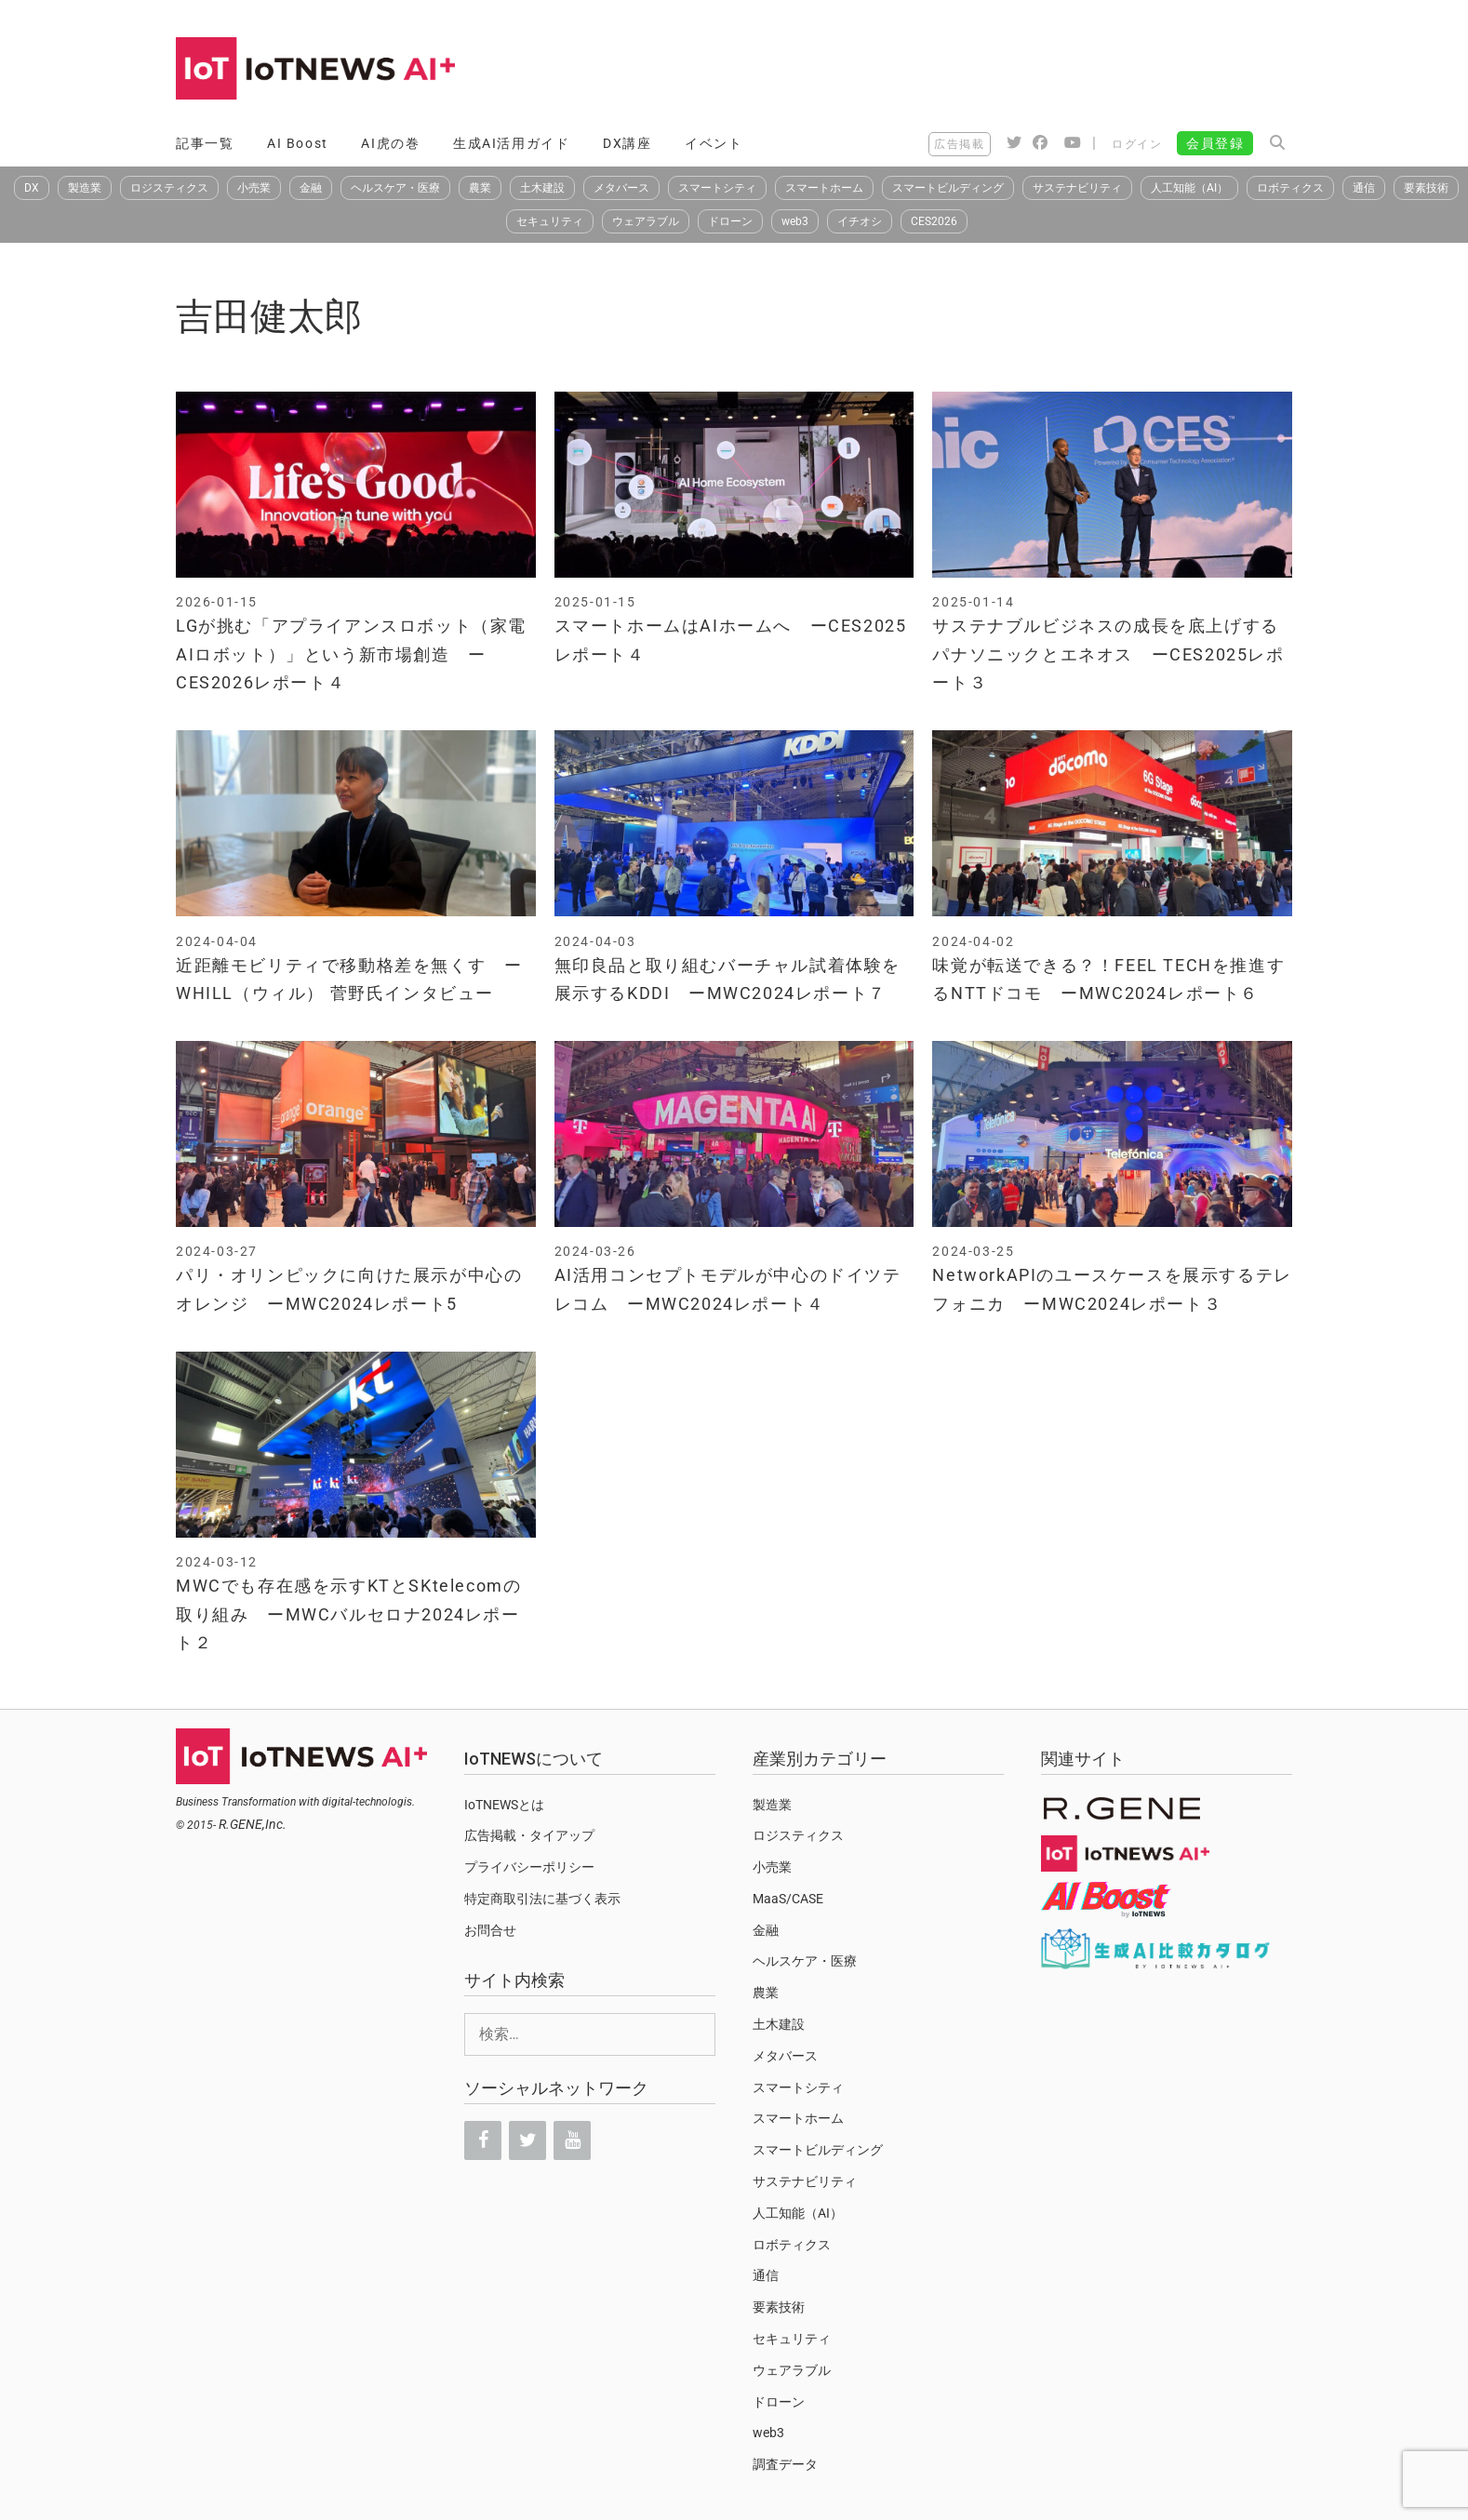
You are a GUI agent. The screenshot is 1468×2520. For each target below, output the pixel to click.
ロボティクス (1290, 187)
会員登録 (1215, 143)
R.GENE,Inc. (253, 1824)
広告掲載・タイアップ (529, 1835)
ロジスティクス (169, 187)
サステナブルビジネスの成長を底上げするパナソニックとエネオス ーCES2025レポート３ (1108, 654)
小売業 (254, 187)
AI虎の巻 (390, 143)
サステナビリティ (1077, 187)
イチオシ (859, 221)
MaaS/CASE (788, 1898)
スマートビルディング (948, 187)
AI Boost (297, 143)
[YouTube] (572, 2140)
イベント (713, 143)
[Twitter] (527, 2140)
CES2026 (934, 221)
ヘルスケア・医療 (395, 187)
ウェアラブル (645, 221)
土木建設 (542, 187)
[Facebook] (482, 2140)
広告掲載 (959, 144)
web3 (794, 221)
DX (31, 187)
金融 (311, 187)
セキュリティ (549, 221)
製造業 (84, 187)
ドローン (730, 221)
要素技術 (1426, 187)
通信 (1364, 187)
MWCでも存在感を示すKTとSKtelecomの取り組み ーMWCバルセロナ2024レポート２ (348, 1614)
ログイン (1137, 144)
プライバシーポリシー (529, 1867)
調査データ (785, 2464)
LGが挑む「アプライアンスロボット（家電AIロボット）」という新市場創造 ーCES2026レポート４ (351, 654)
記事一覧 (205, 143)
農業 (480, 187)
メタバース (621, 187)
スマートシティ (717, 187)
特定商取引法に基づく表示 (542, 1898)
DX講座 (627, 143)
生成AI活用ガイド (511, 143)
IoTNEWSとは (504, 1804)
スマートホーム (824, 187)
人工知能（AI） (1189, 187)
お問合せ (490, 1930)
